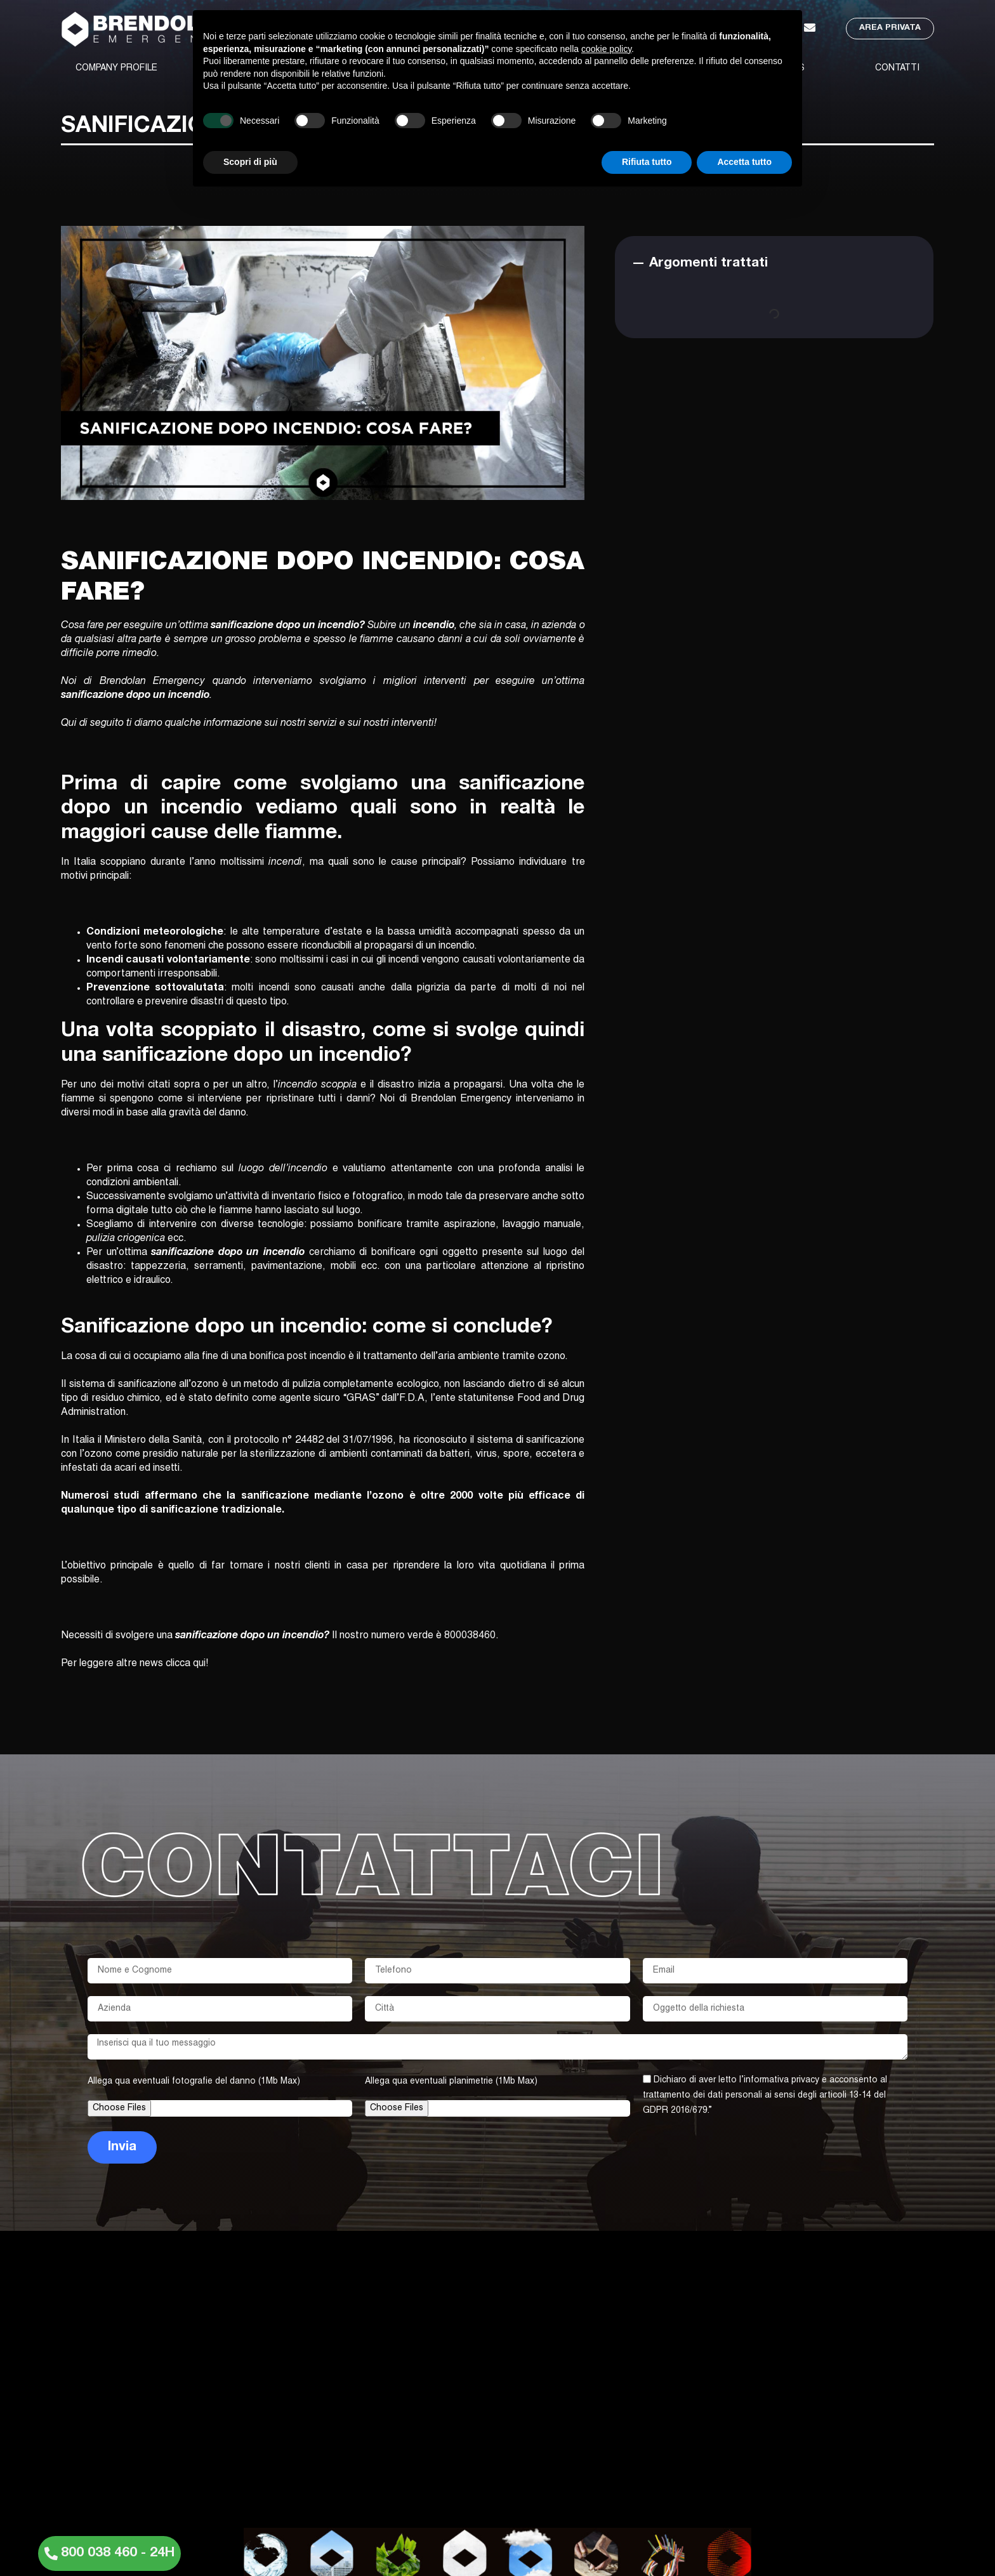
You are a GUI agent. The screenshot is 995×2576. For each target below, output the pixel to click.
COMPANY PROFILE (116, 68)
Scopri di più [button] (250, 162)
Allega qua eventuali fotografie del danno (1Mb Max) (194, 2081)
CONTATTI (897, 68)
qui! (201, 1664)
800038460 (470, 1636)
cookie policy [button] (606, 49)
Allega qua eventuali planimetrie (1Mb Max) (451, 2081)
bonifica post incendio (297, 1357)
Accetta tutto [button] (744, 162)
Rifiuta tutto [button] (647, 162)
